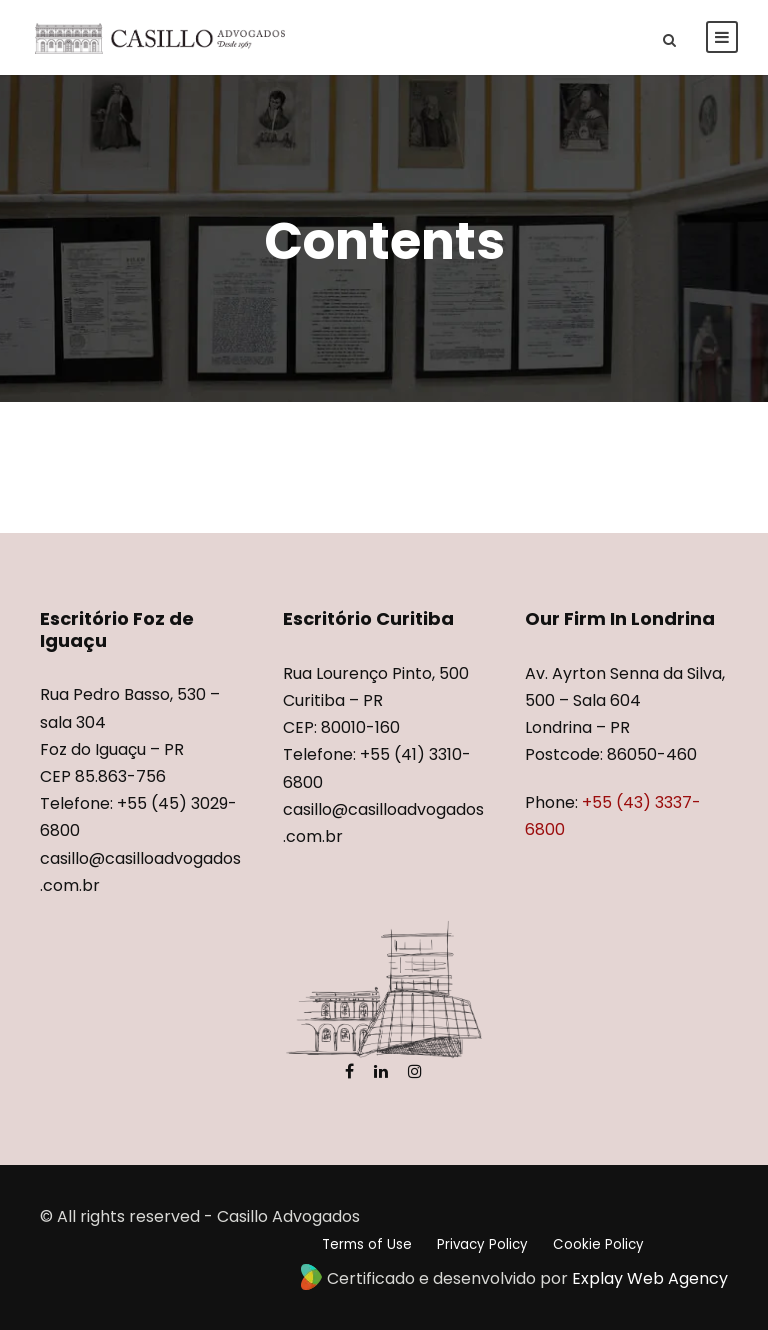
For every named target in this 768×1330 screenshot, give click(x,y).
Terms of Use (367, 1244)
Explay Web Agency (650, 1278)
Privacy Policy (482, 1244)
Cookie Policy (598, 1244)
